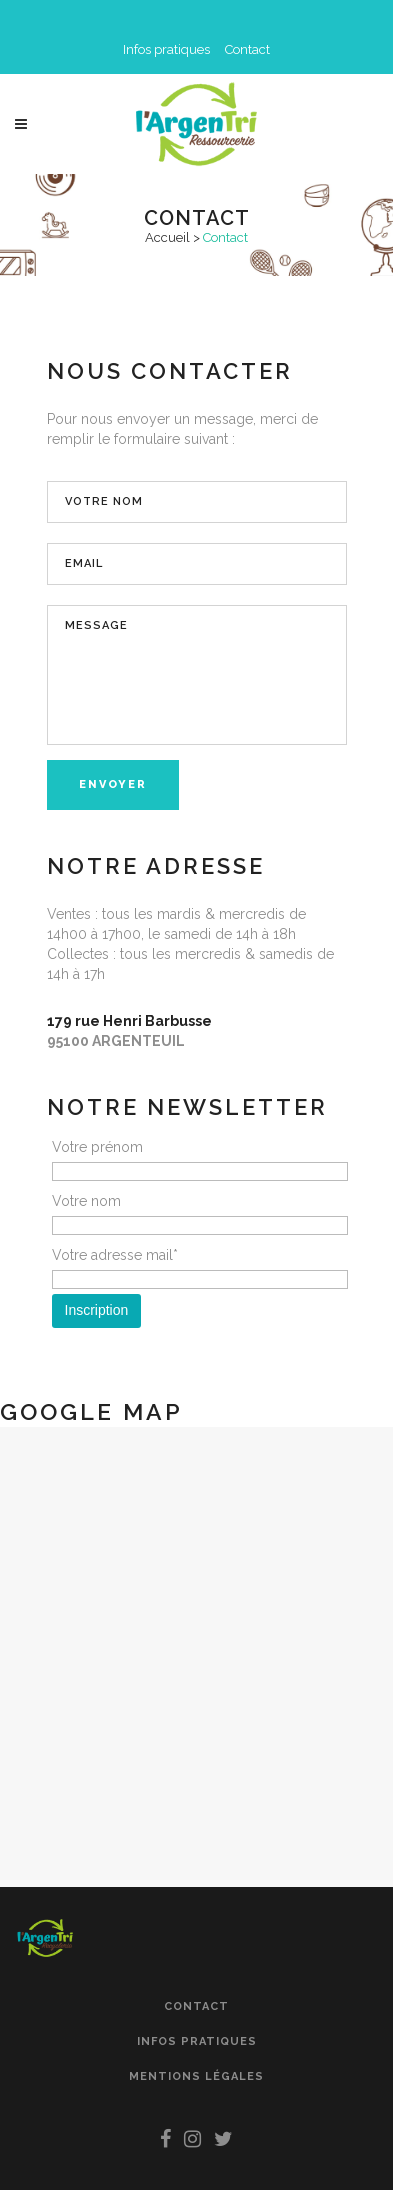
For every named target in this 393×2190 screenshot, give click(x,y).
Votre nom (86, 1201)
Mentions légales (196, 2076)
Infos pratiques (166, 49)
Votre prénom (97, 1147)
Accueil (167, 237)
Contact (247, 49)
